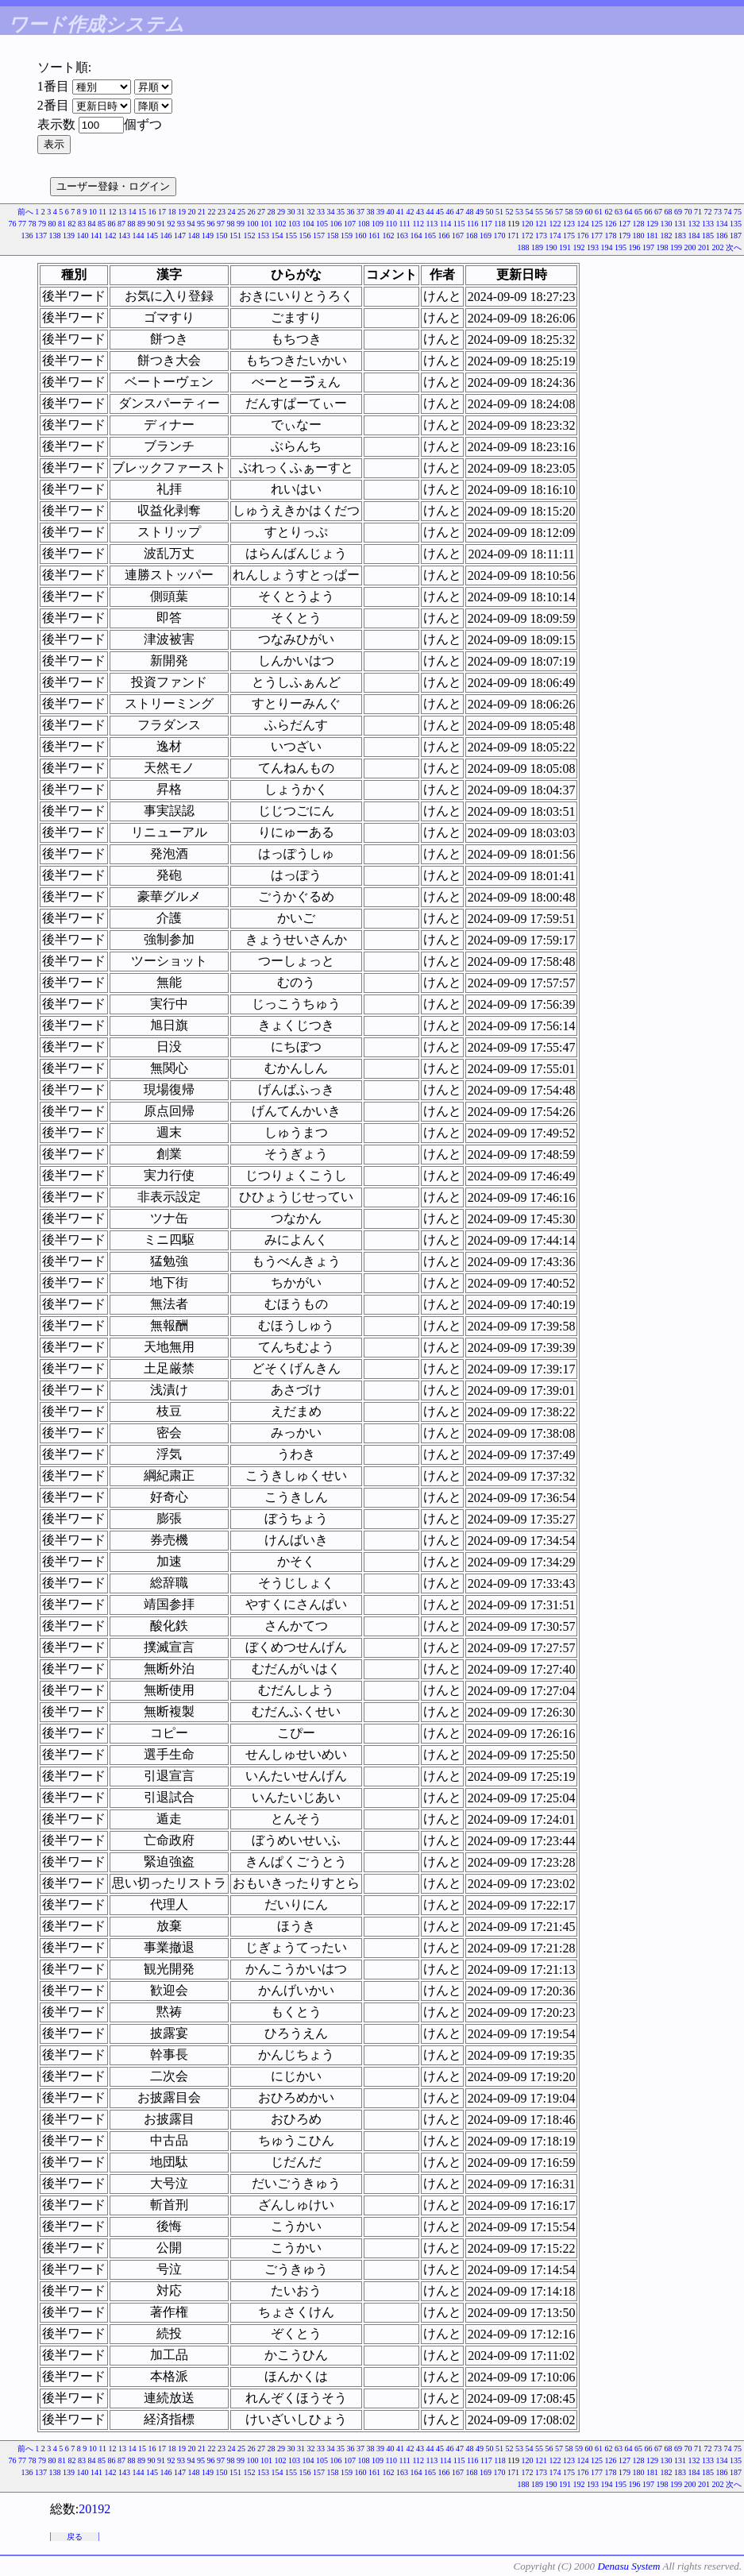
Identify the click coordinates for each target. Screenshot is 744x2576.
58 (569, 211)
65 (638, 211)
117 (486, 223)
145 (152, 235)
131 (680, 223)
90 (151, 223)
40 (391, 211)
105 (322, 223)
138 (55, 235)
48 (470, 211)
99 (241, 223)
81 (62, 223)
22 (212, 211)
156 (305, 235)
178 (611, 235)
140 (83, 235)
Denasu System (628, 2566)
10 (93, 211)
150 (222, 235)
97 (221, 223)
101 (266, 223)
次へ (734, 247)
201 (704, 247)
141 (96, 235)
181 (652, 235)
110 (391, 223)
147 (180, 235)
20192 (94, 2509)
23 (222, 211)
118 (500, 223)
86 (111, 223)
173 (541, 235)
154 (277, 235)
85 (102, 223)
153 (263, 235)
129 (652, 223)
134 (722, 223)
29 (281, 211)
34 (331, 211)
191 (565, 247)
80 (52, 223)
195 (620, 247)
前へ (25, 211)
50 (490, 211)
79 (42, 223)
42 (410, 211)
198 (663, 247)
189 (537, 247)
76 (12, 223)
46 (450, 211)
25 (241, 211)
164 (416, 235)
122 (555, 223)
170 (500, 235)
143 (124, 235)
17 (162, 211)
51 (499, 211)
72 (708, 211)
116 (473, 223)
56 (549, 211)
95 (201, 223)
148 (194, 235)
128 (639, 223)
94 (191, 223)
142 (111, 235)
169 (486, 235)
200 (690, 247)
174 (555, 235)
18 (172, 211)
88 (131, 223)
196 (635, 247)
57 (559, 211)
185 (708, 235)
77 (22, 223)
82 (71, 223)
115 (459, 223)
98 (230, 223)
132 (694, 223)
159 (347, 235)
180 (639, 235)
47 (460, 211)
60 (589, 211)
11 (102, 211)
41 (400, 211)
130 (667, 223)
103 (294, 223)
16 (152, 211)
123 (569, 223)
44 (430, 211)
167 (458, 235)
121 (541, 223)
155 (291, 235)
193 (593, 247)
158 (333, 235)
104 (308, 223)
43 (420, 211)
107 (350, 223)
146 (166, 235)
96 (210, 223)
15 (142, 211)
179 (624, 235)
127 (624, 223)
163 (402, 235)
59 (579, 211)
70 (688, 211)
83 (82, 223)
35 (341, 211)
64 (629, 211)
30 (291, 211)
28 (272, 211)
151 (235, 235)
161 (374, 235)
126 (611, 223)
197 (648, 247)
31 (301, 211)
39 (380, 211)
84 (91, 223)
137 (41, 235)
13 (122, 211)
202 (718, 247)
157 (319, 235)
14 (133, 211)
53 (519, 211)
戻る (75, 2536)
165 (430, 235)
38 (371, 211)
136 (27, 235)
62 (609, 211)
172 (528, 235)
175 (569, 235)
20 (192, 211)
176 (583, 235)
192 (579, 247)
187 (736, 235)
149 (208, 235)
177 (597, 235)
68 (669, 211)
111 (405, 223)
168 (472, 235)
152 (250, 235)
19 (182, 211)
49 (480, 211)
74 (728, 211)
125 (597, 223)
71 (698, 211)
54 (530, 211)
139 (69, 235)
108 (363, 223)
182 (667, 235)
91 (161, 223)
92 (171, 223)
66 (649, 211)
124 (583, 223)
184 (694, 235)
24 (232, 211)
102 (280, 223)
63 (619, 211)
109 (378, 223)
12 (113, 211)
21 (202, 211)
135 (736, 223)
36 (351, 211)
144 (139, 235)
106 (335, 223)
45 (440, 211)
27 (261, 211)
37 (360, 211)
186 (722, 235)
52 (510, 211)
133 (708, 223)
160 (361, 235)
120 (528, 223)
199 (676, 247)
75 (738, 211)
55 (539, 211)
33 (321, 211)
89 (141, 223)
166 (444, 235)
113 (432, 223)
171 (513, 235)
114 (446, 223)
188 (524, 247)
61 (599, 211)
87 (121, 223)
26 (252, 211)
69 (678, 211)
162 (389, 235)
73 (718, 211)
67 (658, 211)
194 (607, 247)
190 (551, 247)
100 (252, 223)
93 (181, 223)
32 (311, 211)
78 (32, 223)
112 (418, 223)
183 (680, 235)
